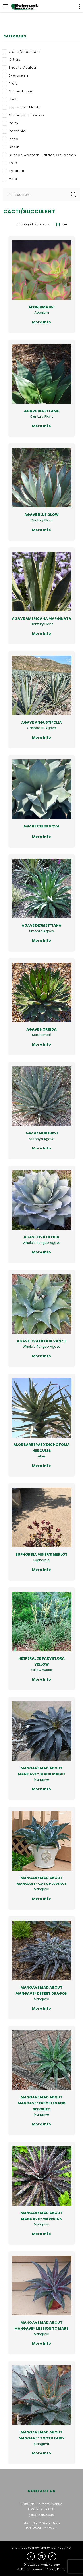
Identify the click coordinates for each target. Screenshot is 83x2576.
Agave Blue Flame (41, 410)
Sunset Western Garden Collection (39, 155)
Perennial (14, 131)
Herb (10, 99)
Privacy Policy (55, 2569)
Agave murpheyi (41, 1133)
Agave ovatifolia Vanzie (41, 1341)
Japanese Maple (21, 107)
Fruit (9, 83)
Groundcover (18, 91)
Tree (9, 162)
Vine (9, 178)
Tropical (13, 170)
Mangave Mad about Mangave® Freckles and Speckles (42, 2103)
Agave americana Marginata (41, 618)
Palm (10, 123)
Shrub (11, 147)
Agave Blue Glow (41, 514)
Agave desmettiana (41, 925)
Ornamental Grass (23, 115)
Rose (10, 139)
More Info (41, 322)
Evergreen (15, 75)
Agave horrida (41, 1029)
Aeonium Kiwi (41, 307)
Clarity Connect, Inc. (55, 2548)
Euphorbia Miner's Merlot (42, 1554)
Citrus (11, 59)
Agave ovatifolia (41, 1237)
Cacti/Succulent (21, 51)
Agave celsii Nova (41, 826)
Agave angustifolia (41, 722)
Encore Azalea (19, 67)
